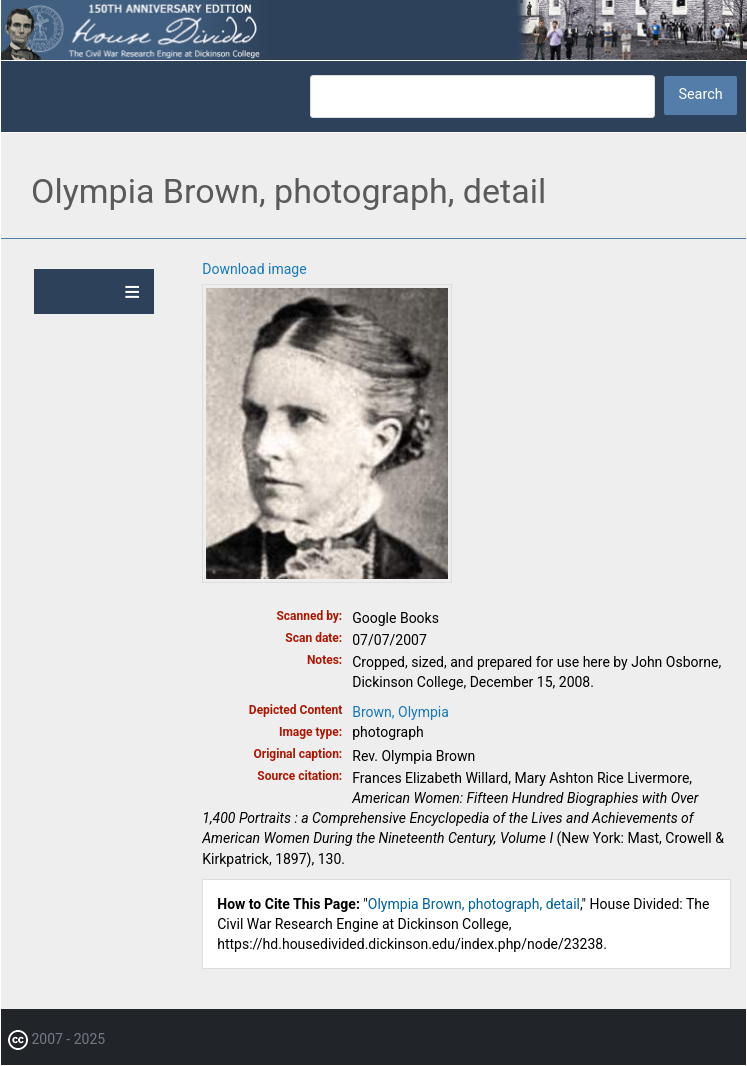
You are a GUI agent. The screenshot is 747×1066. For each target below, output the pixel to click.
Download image (254, 269)
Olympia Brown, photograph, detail (474, 904)
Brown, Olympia (400, 712)
